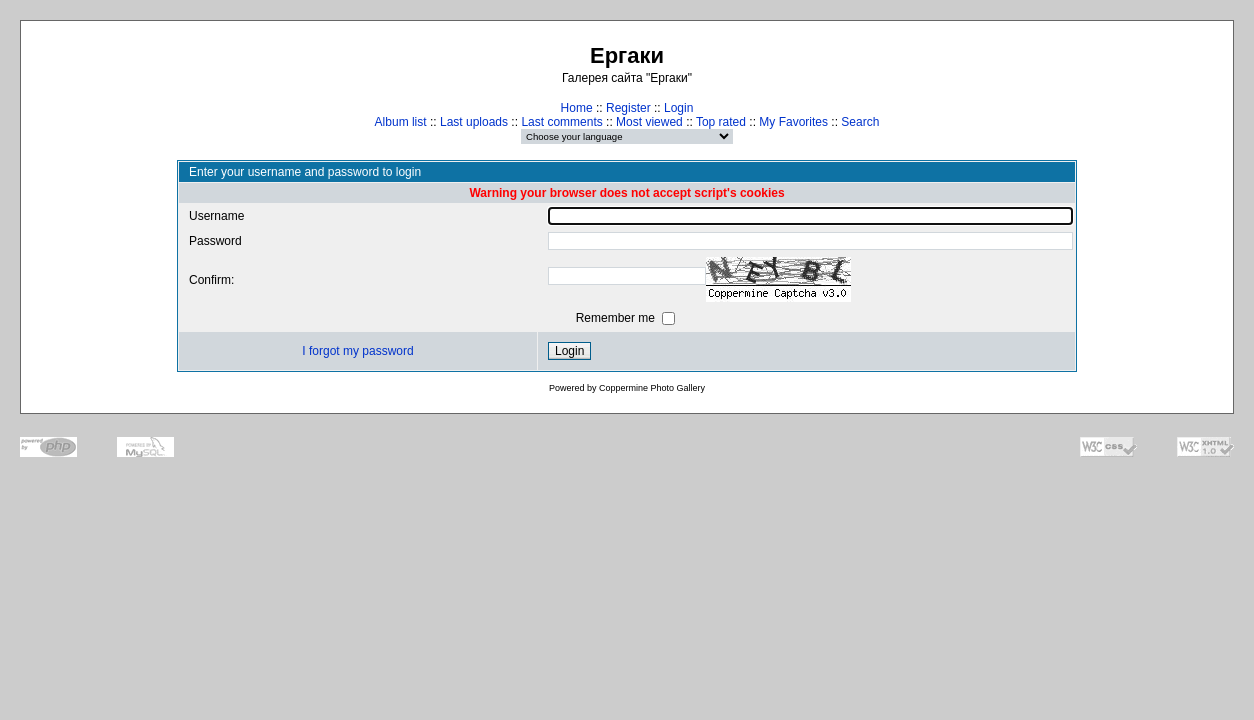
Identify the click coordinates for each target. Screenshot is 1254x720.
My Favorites (793, 122)
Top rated (721, 122)
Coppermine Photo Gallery (652, 388)
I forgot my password (357, 351)
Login (678, 108)
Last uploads (474, 122)
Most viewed (649, 122)
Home (577, 108)
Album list (401, 122)
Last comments (561, 122)
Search (860, 122)
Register (628, 108)
